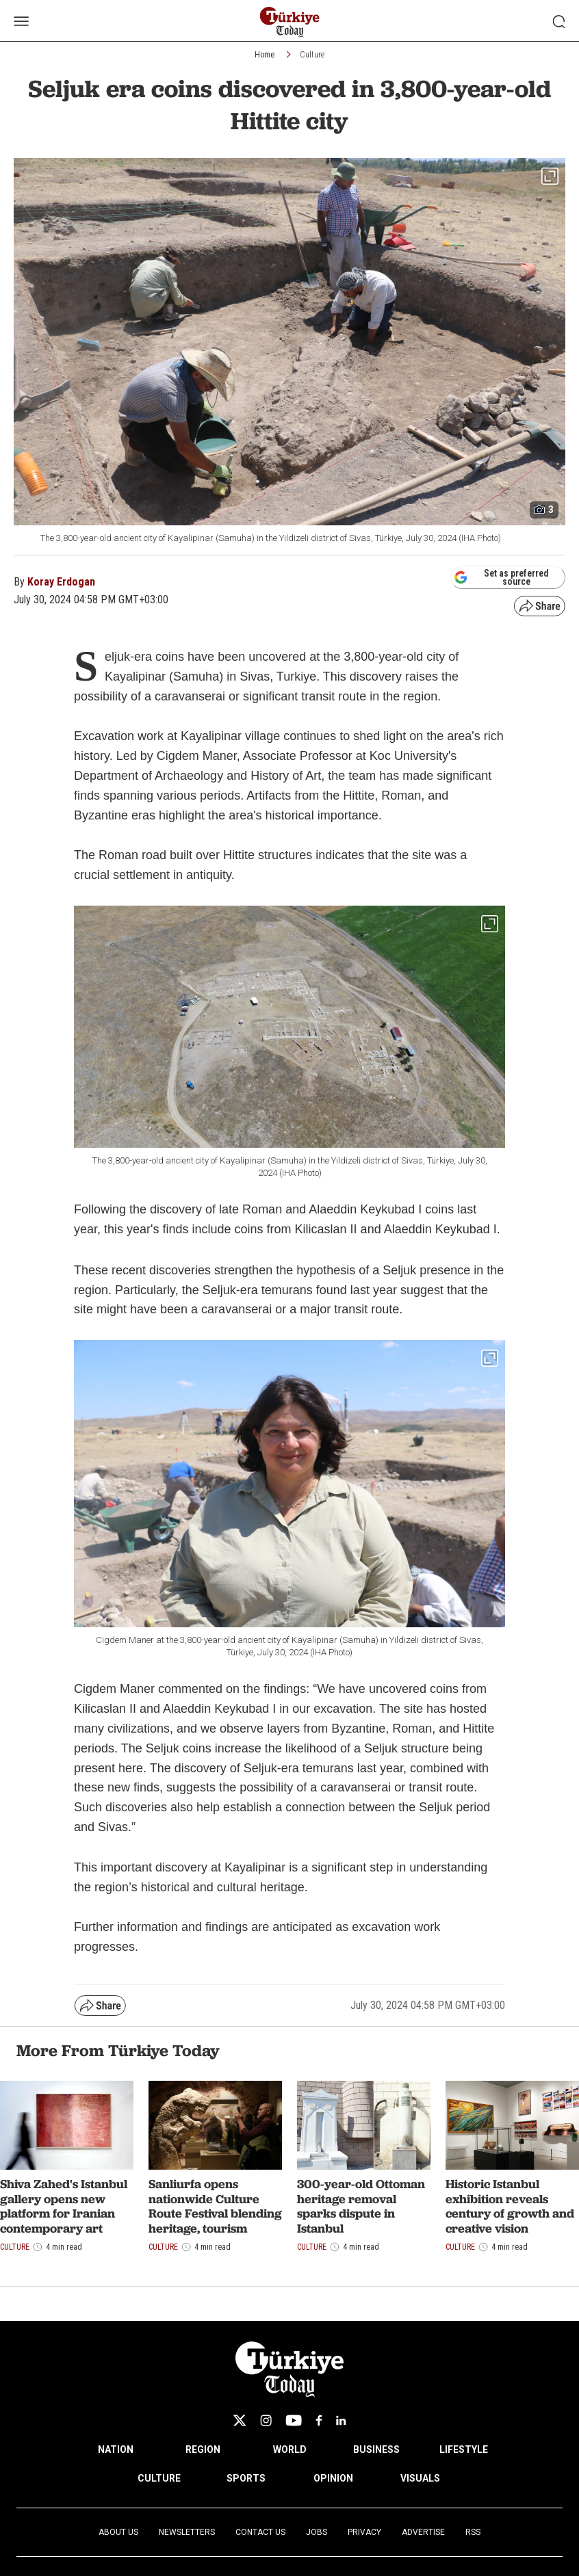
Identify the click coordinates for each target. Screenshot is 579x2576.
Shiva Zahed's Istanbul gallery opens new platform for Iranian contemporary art (63, 2206)
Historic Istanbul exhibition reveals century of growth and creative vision (510, 2206)
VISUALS (420, 2478)
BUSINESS (376, 2449)
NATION (115, 2449)
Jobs (316, 2532)
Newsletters (187, 2532)
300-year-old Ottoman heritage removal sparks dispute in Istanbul (361, 2206)
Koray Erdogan (61, 581)
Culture (312, 55)
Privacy (364, 2532)
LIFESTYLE (463, 2449)
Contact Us (260, 2532)
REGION (202, 2449)
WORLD (290, 2449)
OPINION (333, 2478)
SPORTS (246, 2478)
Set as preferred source (501, 577)
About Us (118, 2532)
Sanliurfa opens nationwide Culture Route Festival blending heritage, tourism (215, 2206)
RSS (472, 2532)
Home (264, 55)
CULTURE (159, 2478)
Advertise (423, 2532)
